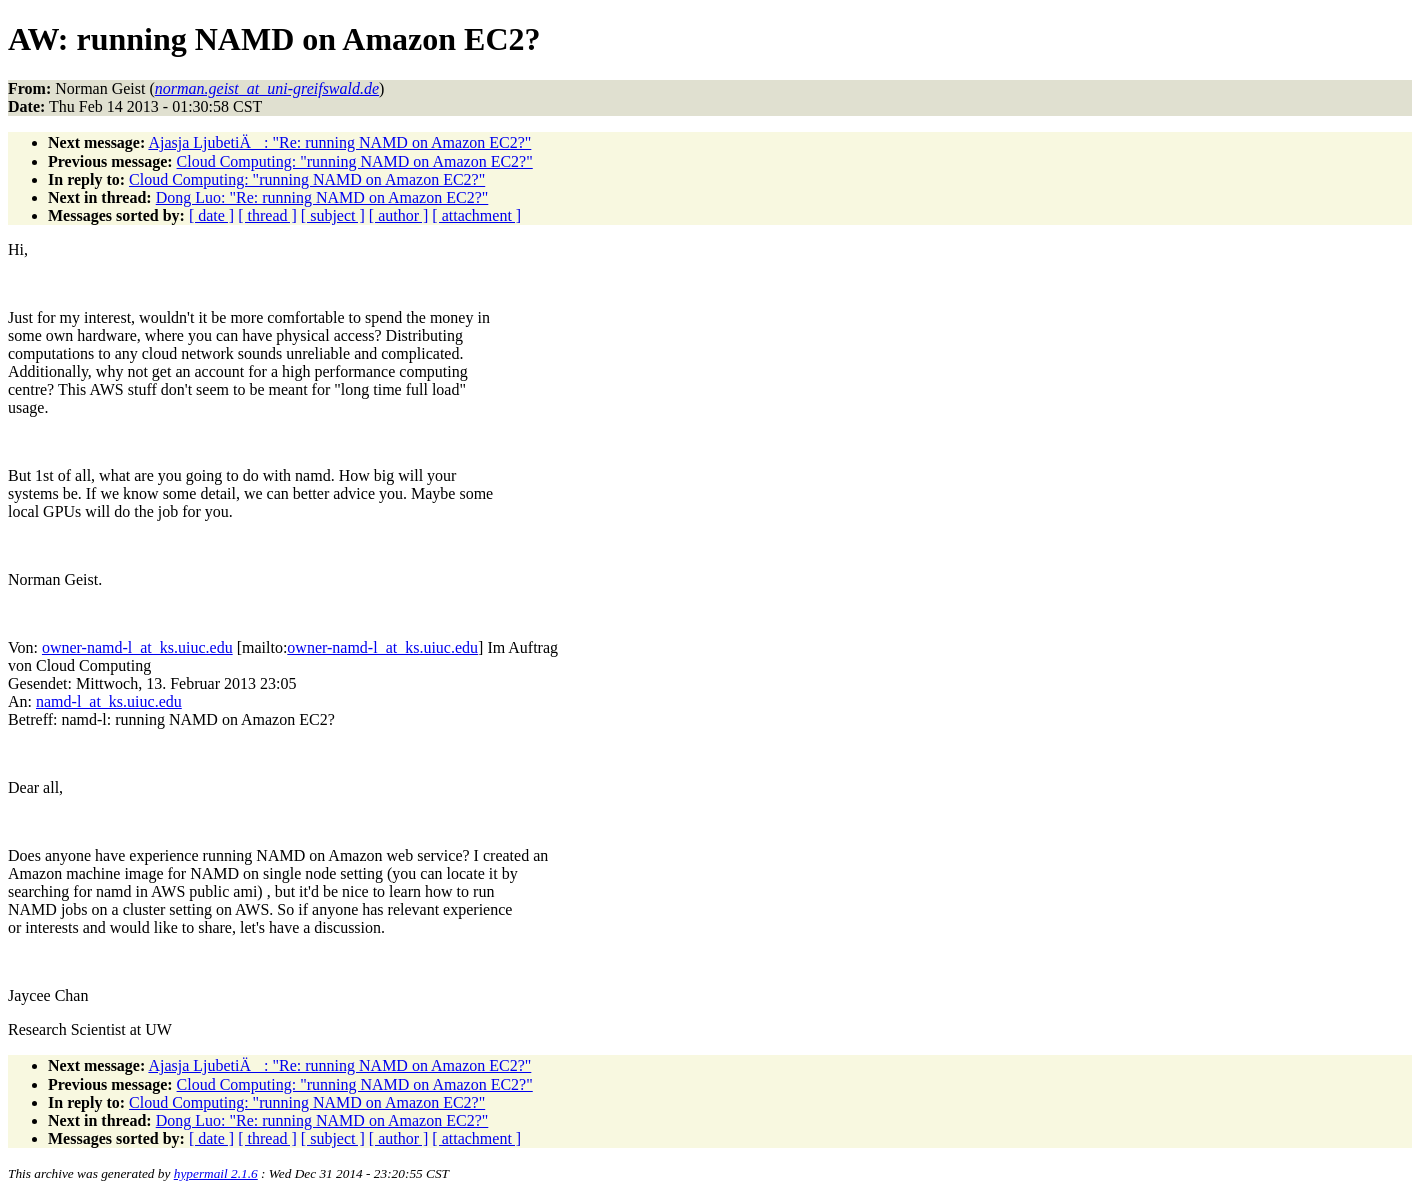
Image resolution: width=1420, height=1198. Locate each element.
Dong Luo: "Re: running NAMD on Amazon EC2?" (322, 197)
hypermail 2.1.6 (216, 1173)
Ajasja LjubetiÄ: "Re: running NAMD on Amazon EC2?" (339, 142)
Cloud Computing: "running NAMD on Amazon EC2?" (355, 161)
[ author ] (399, 215)
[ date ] (211, 215)
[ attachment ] (476, 215)
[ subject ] (333, 215)
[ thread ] (267, 215)
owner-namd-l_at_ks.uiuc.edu (137, 647)
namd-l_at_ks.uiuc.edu (109, 701)
